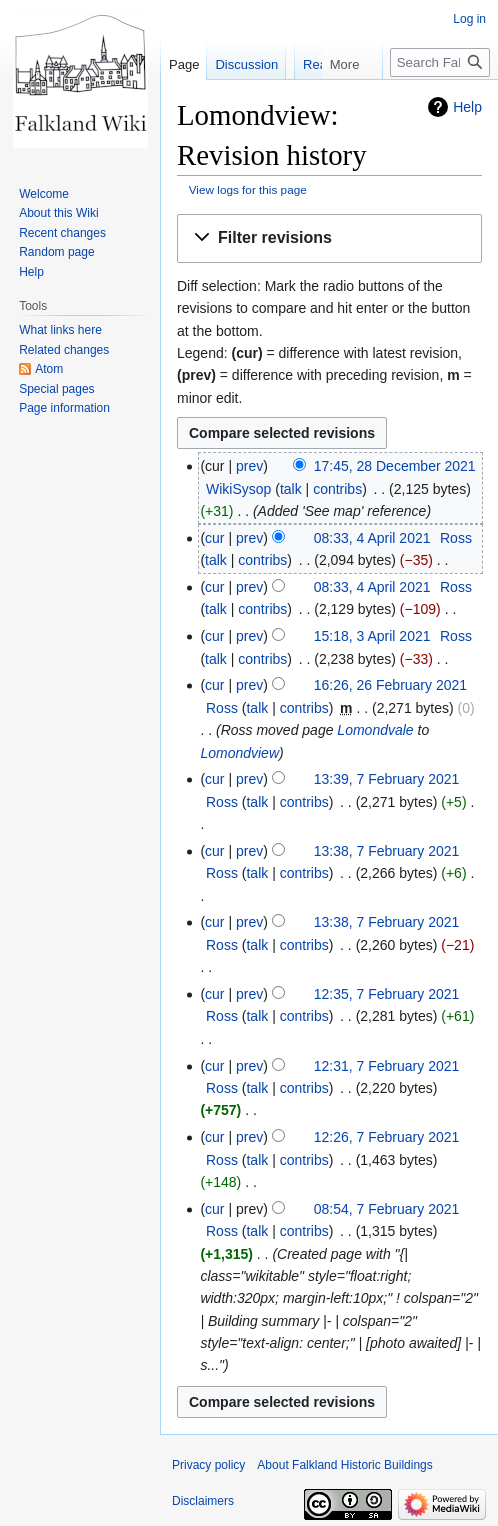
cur (214, 538)
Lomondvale (375, 730)
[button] (329, 238)
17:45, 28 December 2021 (395, 466)
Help (467, 107)
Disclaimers (203, 1501)
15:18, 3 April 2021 (372, 636)
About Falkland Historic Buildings (344, 1465)
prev (249, 466)
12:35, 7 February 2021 (387, 994)
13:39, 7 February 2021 (387, 779)
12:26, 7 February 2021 (387, 1137)
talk (291, 489)
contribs (337, 489)
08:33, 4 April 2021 (372, 538)
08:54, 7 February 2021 (387, 1209)
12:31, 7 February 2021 (387, 1066)
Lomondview (239, 753)
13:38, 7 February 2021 (387, 851)
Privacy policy (208, 1465)
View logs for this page (248, 189)
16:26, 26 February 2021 (390, 685)
